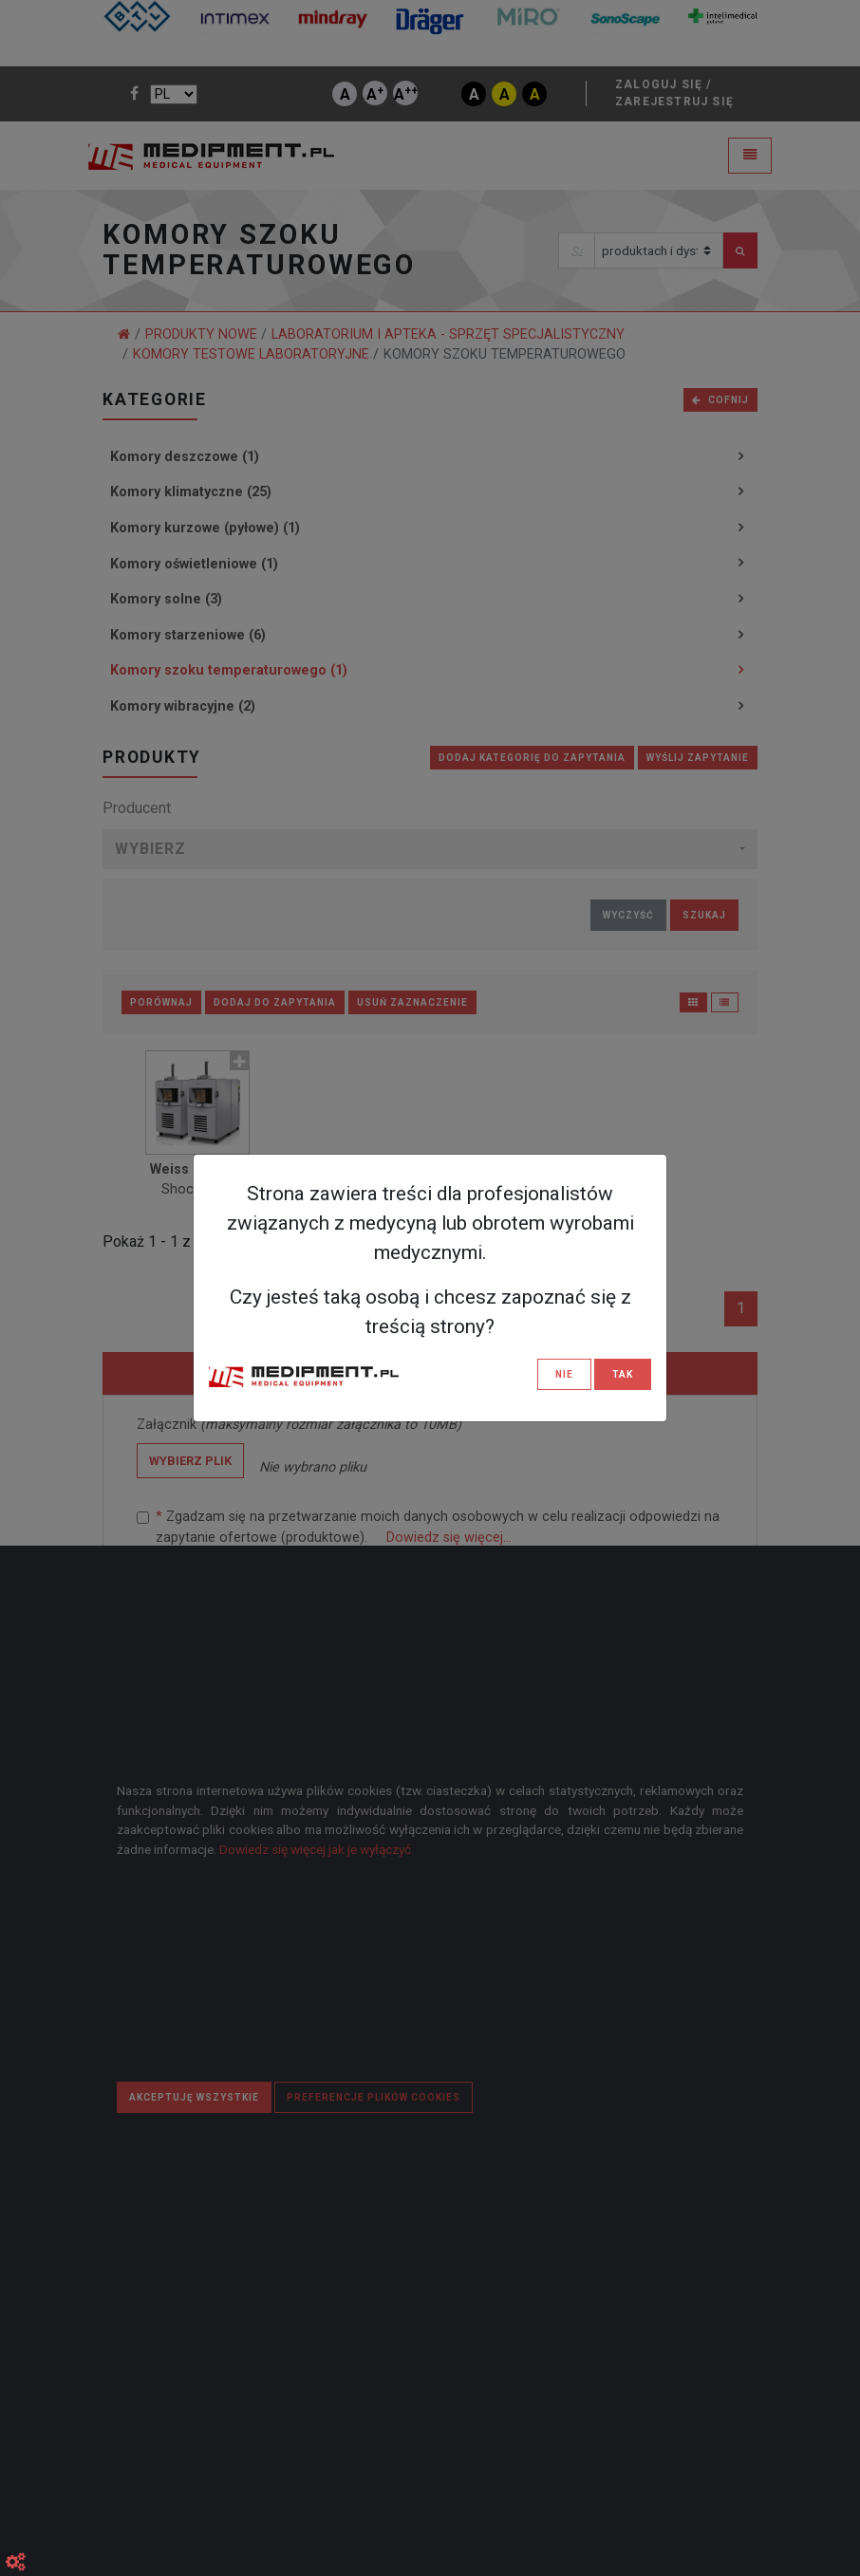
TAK (623, 1374)
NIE (564, 1374)
